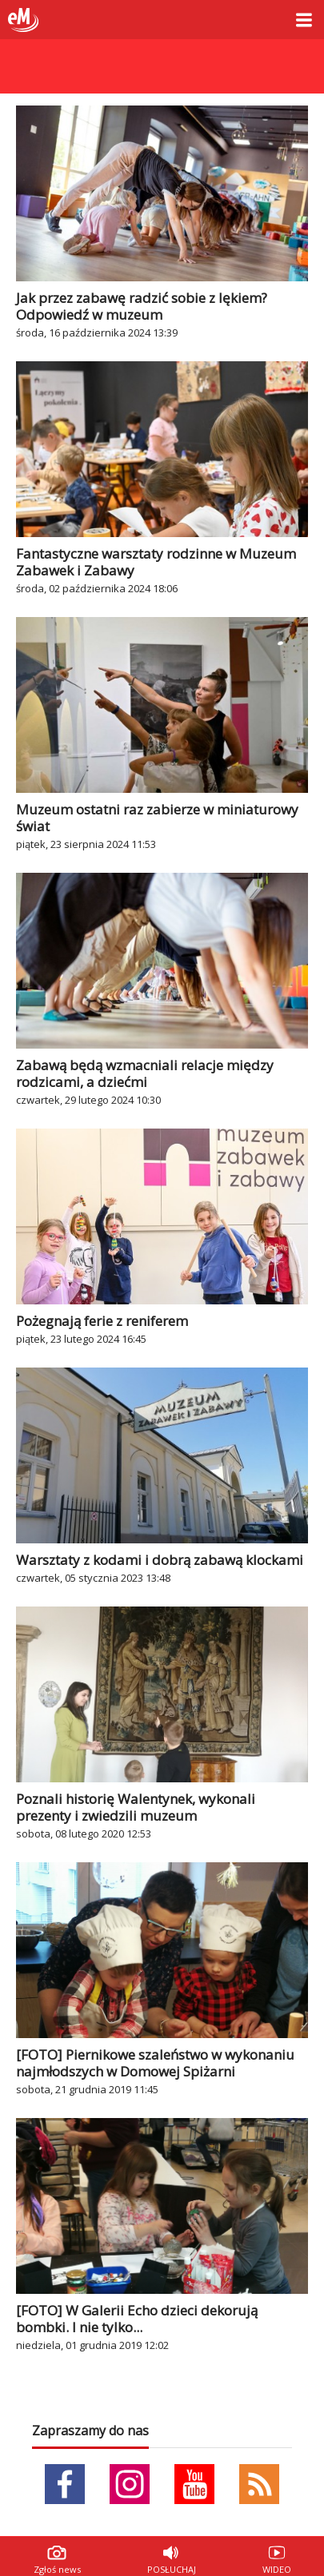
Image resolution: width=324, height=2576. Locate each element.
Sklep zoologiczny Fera (162, 57)
